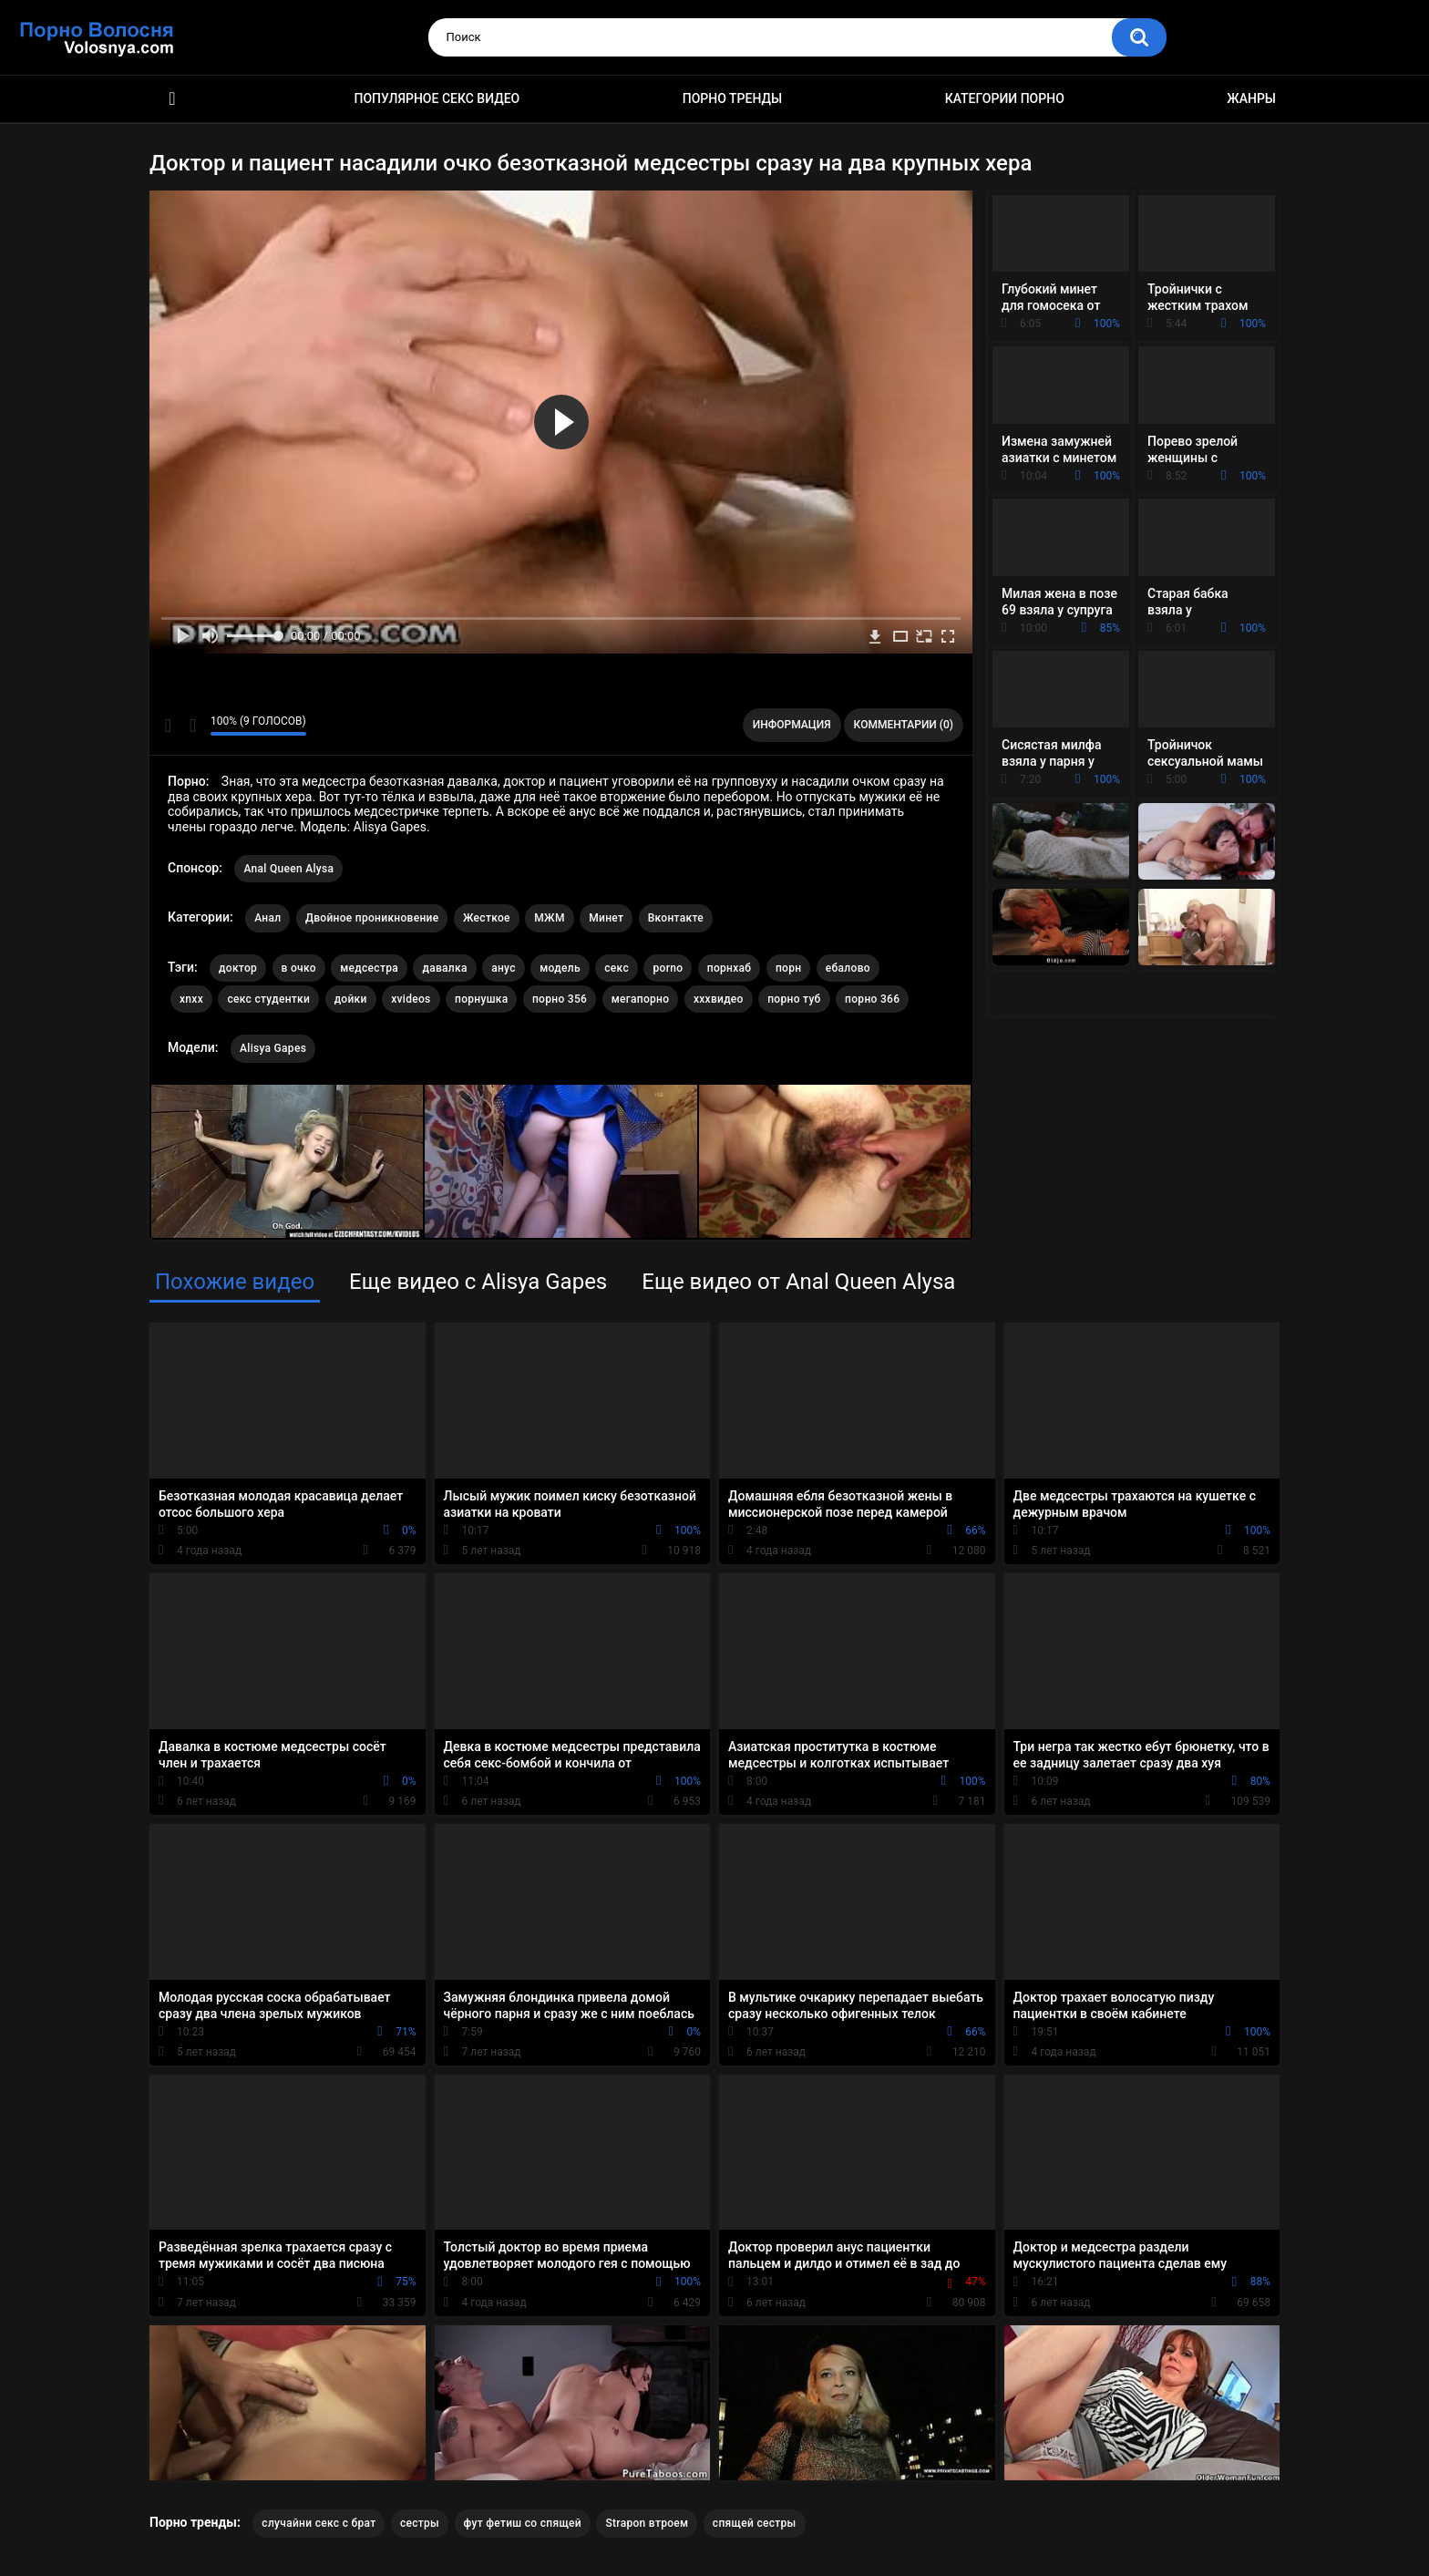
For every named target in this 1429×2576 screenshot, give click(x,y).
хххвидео (719, 999)
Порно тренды (732, 98)
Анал (267, 918)
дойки (350, 999)
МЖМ (549, 918)
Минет (606, 918)
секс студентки (268, 999)
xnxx (191, 999)
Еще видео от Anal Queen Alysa (798, 1281)
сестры (419, 2523)
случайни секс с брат (318, 2523)
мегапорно (641, 999)
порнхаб (729, 968)
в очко (299, 968)
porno (668, 968)
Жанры (1251, 98)
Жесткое (486, 918)
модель (560, 968)
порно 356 (559, 999)
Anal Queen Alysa (288, 868)
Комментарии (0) (903, 724)
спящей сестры (755, 2523)
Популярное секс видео (437, 98)
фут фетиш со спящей (522, 2523)
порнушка (481, 999)
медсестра (369, 968)
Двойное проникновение (372, 918)
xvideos (410, 999)
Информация (792, 724)
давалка (444, 968)
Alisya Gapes (273, 1048)
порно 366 (872, 999)
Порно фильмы (172, 99)
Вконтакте (676, 918)
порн (788, 968)
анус (503, 968)
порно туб (793, 999)
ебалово (848, 968)
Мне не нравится (191, 725)
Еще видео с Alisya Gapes (478, 1281)
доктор (238, 968)
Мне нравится (168, 725)
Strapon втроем (646, 2523)
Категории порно (1004, 98)
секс (616, 968)
